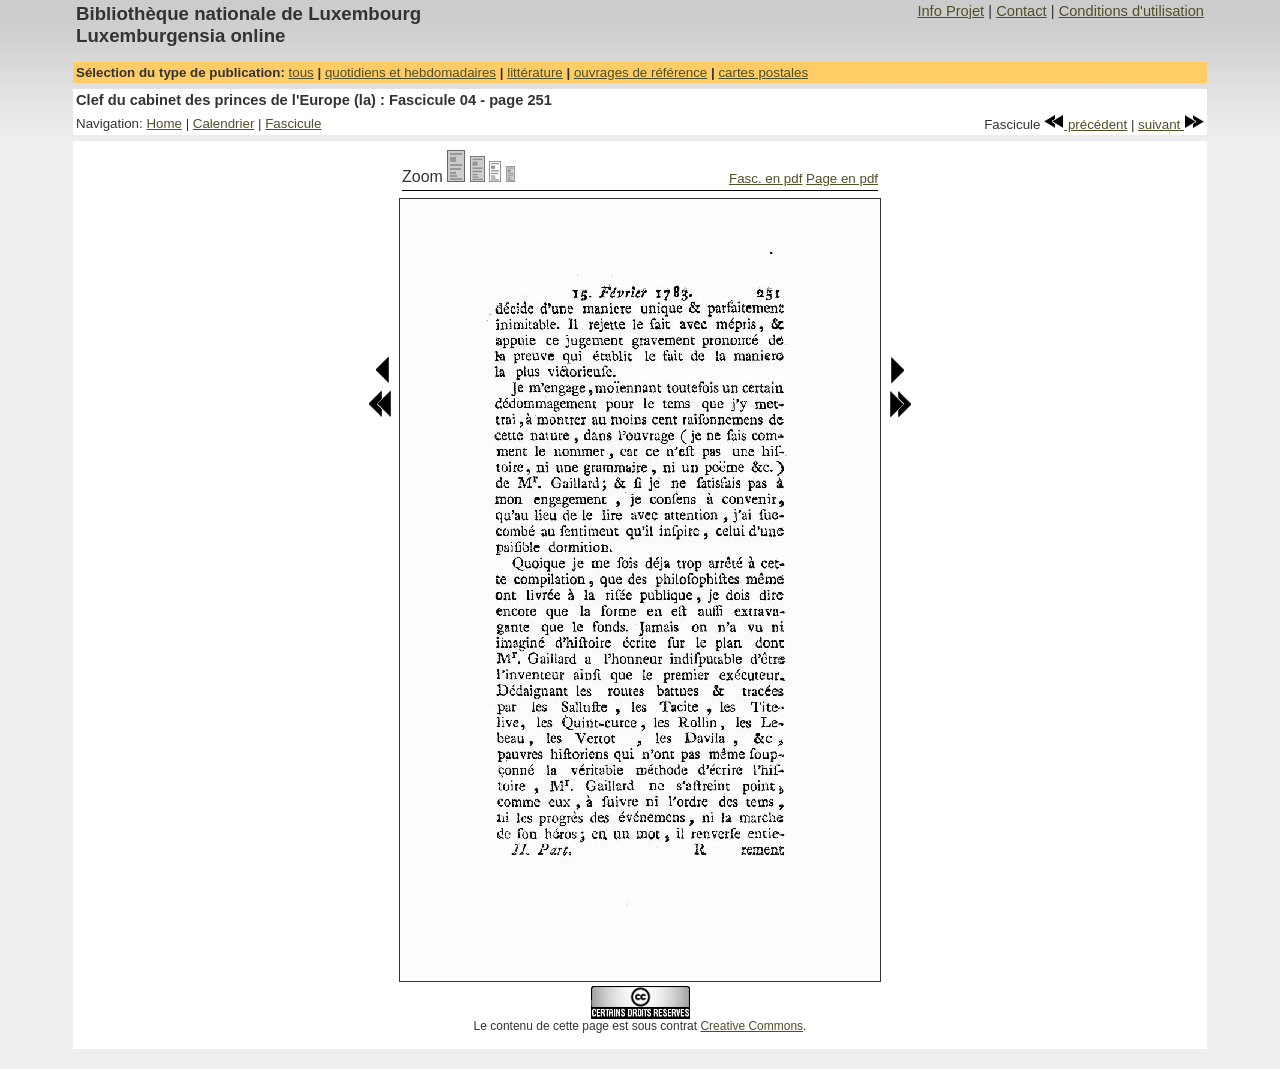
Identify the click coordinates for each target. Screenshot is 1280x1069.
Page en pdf (842, 178)
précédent (1085, 124)
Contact (1021, 11)
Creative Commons (751, 1026)
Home (164, 123)
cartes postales (763, 72)
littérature (535, 72)
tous (301, 72)
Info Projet (950, 11)
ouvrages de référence (640, 72)
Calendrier (224, 123)
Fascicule (293, 123)
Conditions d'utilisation (1131, 11)
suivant (1171, 124)
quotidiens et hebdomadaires (410, 72)
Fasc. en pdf (765, 178)
